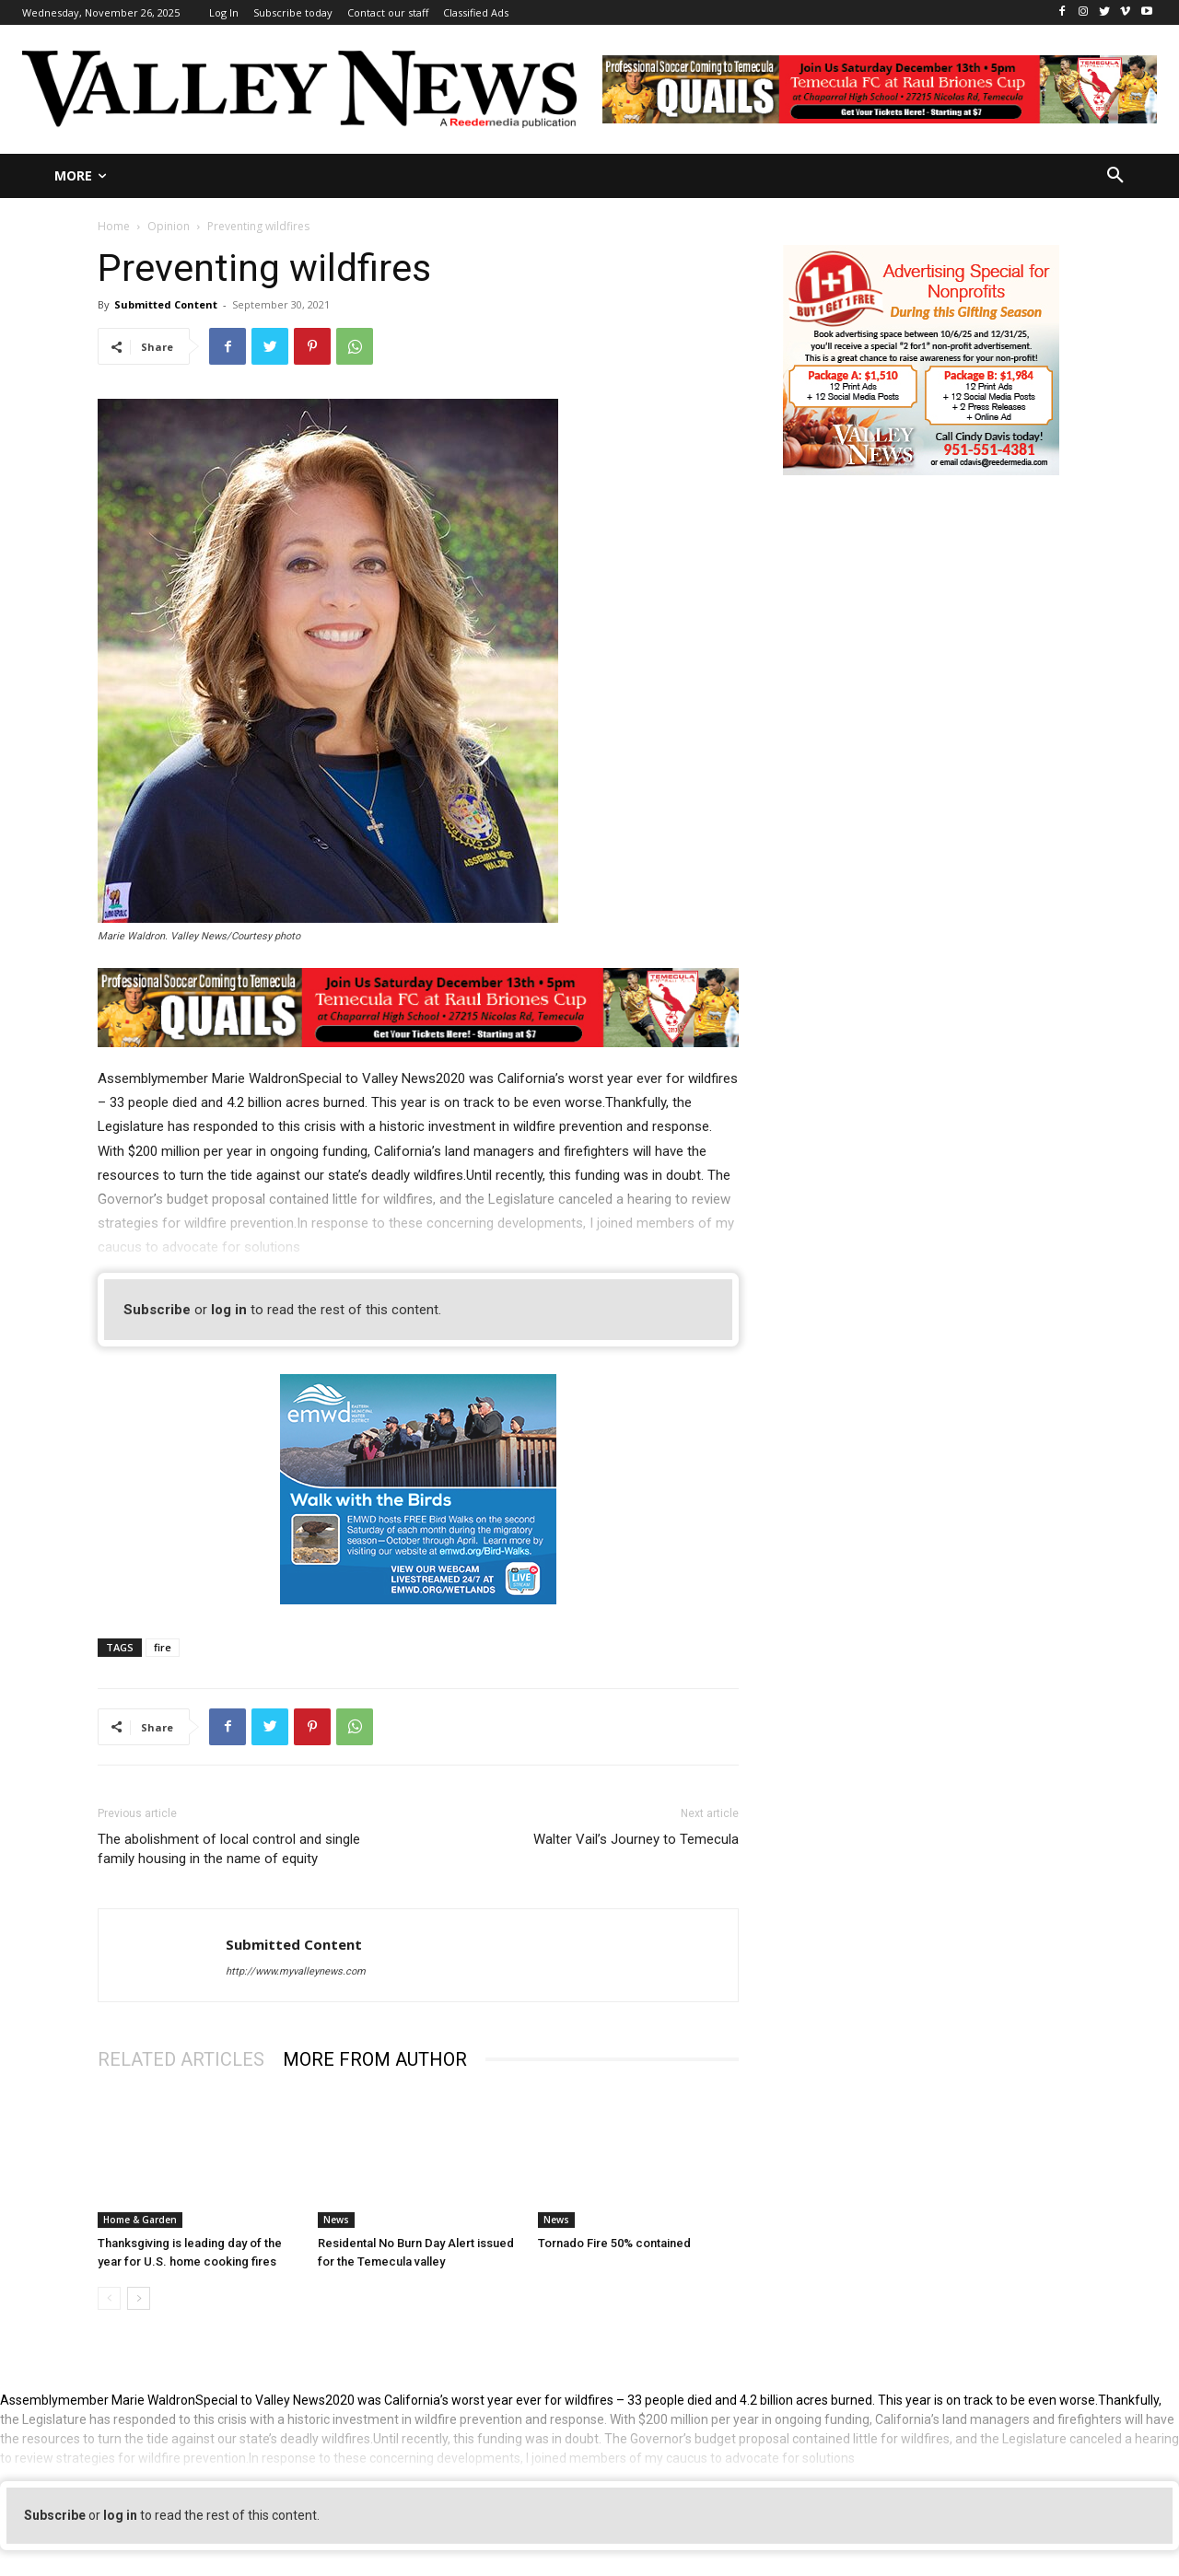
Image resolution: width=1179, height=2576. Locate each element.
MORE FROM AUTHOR (375, 2059)
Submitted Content (165, 304)
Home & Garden (140, 2219)
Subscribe (157, 1309)
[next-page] (138, 2298)
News (336, 2219)
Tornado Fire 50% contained (614, 2243)
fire (162, 1647)
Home (114, 226)
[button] (1115, 176)
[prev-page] (109, 2298)
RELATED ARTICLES (181, 2059)
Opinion (168, 226)
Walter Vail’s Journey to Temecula (636, 1839)
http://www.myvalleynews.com (296, 1971)
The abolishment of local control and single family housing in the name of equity (229, 1849)
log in (229, 1309)
